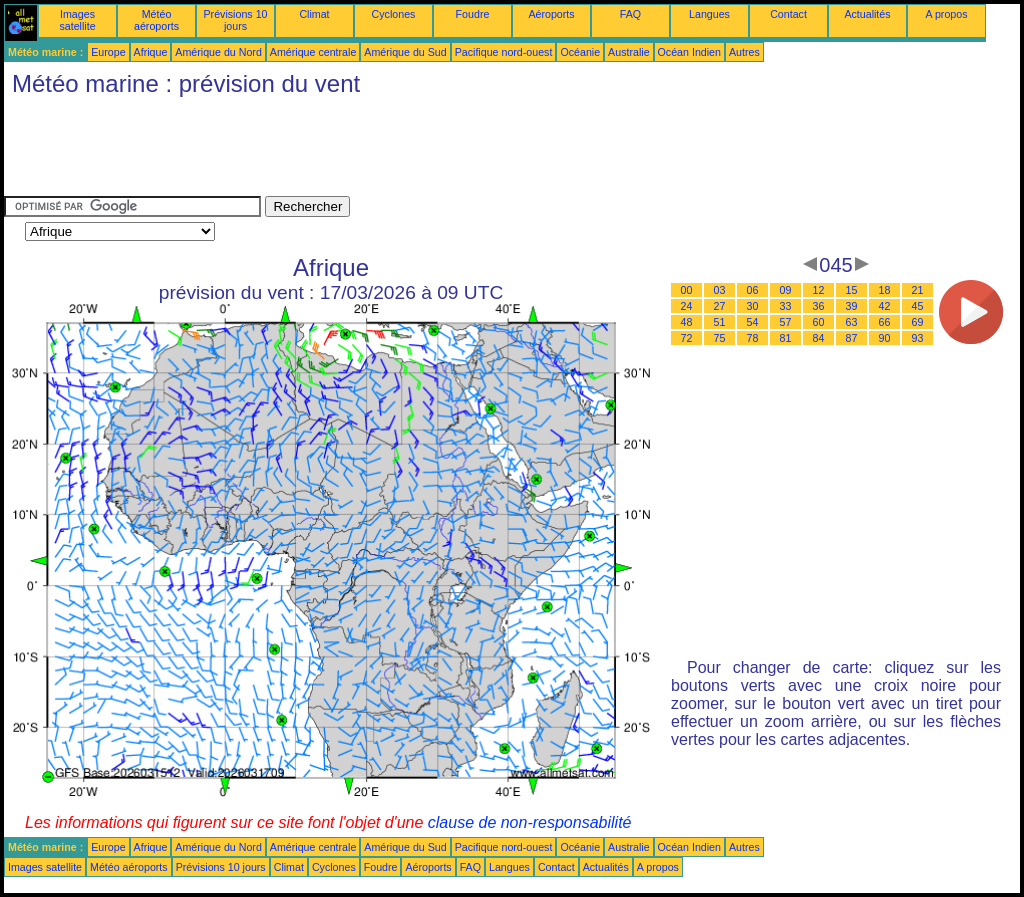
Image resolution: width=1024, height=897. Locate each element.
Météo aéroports (156, 20)
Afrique (151, 52)
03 (720, 290)
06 (753, 290)
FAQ (630, 14)
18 (885, 290)
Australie (628, 52)
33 (786, 306)
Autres (744, 52)
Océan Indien (689, 52)
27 (720, 306)
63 (852, 322)
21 (918, 290)
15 (852, 290)
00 (687, 290)
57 (786, 322)
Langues (709, 14)
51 (720, 322)
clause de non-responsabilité (530, 822)
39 (852, 306)
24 (687, 306)
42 (885, 306)
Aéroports (551, 14)
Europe (108, 52)
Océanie (580, 52)
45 (918, 306)
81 (786, 338)
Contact (788, 14)
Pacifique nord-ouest (504, 52)
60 (819, 322)
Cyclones (394, 14)
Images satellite (77, 20)
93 (918, 338)
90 (885, 338)
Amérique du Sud (405, 52)
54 (753, 322)
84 (819, 338)
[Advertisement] (368, 151)
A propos (946, 14)
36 (819, 306)
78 (753, 338)
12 (819, 290)
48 (687, 322)
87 (852, 338)
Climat (314, 14)
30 (753, 306)
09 (786, 290)
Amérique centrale (313, 52)
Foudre (473, 14)
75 (720, 338)
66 (885, 322)
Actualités (867, 14)
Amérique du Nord (218, 52)
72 (687, 338)
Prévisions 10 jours (236, 20)
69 (918, 322)
